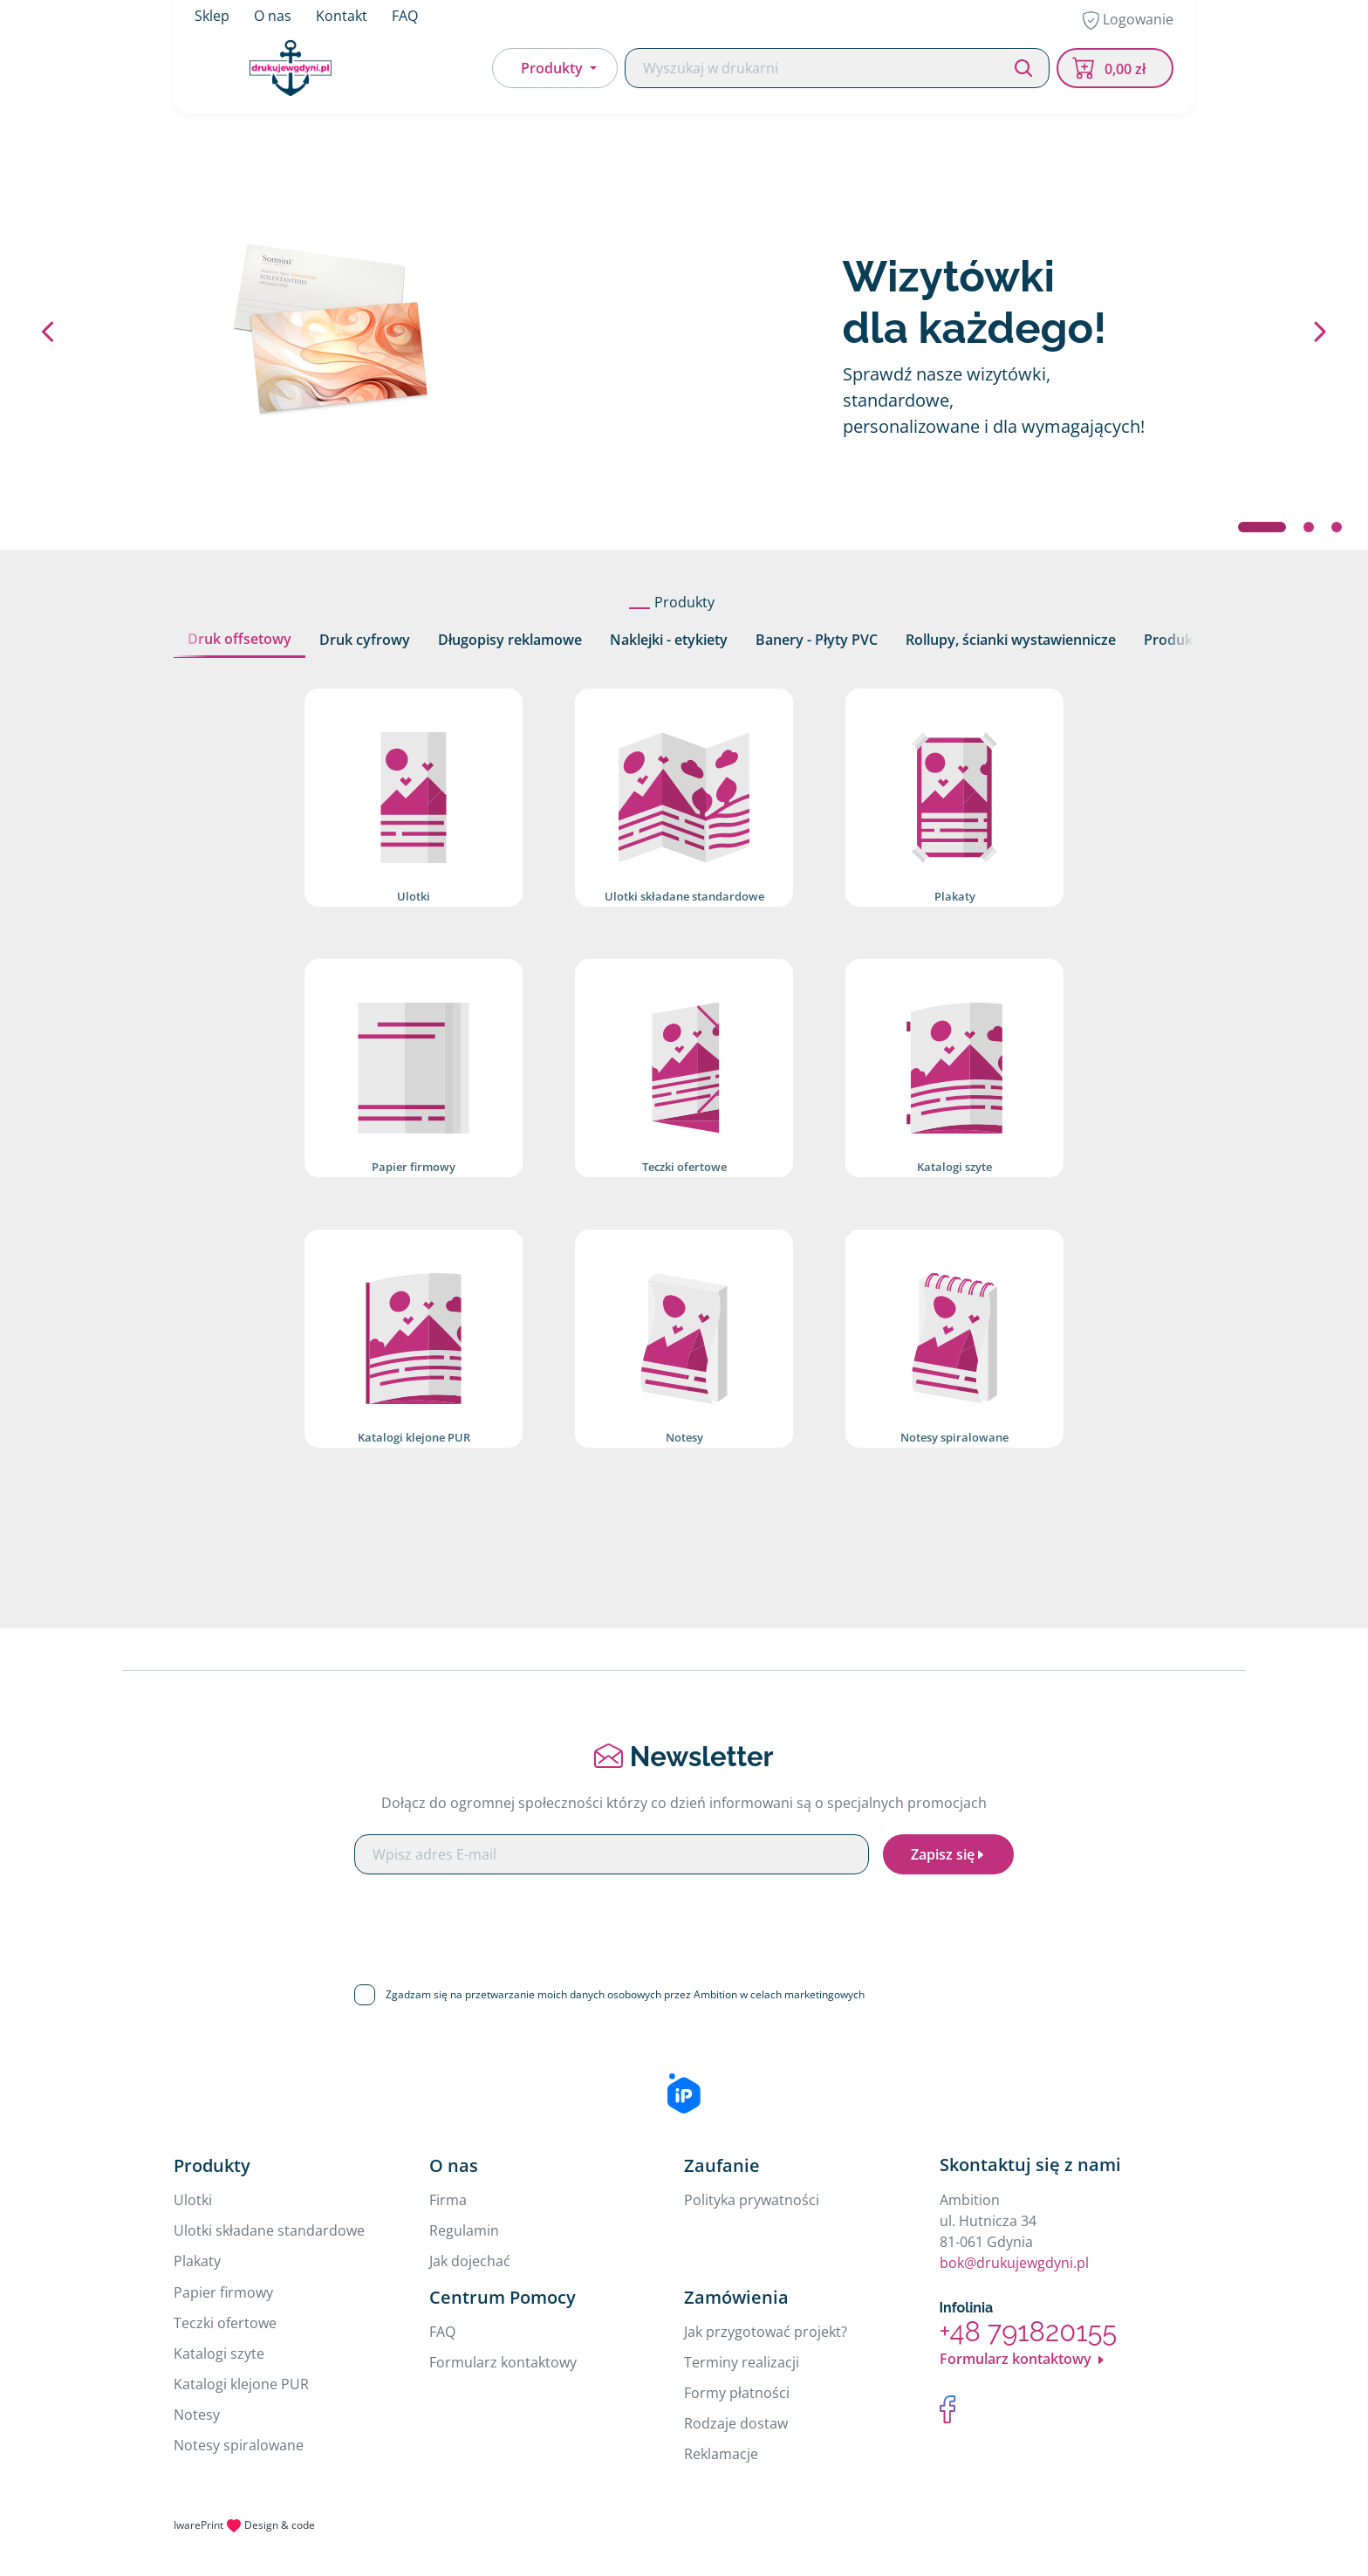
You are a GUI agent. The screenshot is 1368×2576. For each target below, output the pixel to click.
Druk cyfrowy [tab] (364, 639)
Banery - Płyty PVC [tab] (817, 639)
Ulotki (193, 2199)
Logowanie (1128, 21)
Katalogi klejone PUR (241, 2384)
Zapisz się (948, 1854)
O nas (272, 17)
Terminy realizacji (741, 2362)
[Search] (837, 71)
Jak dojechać (469, 2261)
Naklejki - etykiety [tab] (669, 639)
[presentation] (684, 1922)
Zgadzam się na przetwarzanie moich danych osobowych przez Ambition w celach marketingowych (625, 1994)
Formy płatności (737, 2392)
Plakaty (197, 2261)
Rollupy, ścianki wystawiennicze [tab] (1011, 639)
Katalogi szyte (219, 2353)
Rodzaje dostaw (736, 2423)
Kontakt (341, 17)
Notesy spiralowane (239, 2445)
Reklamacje (721, 2453)
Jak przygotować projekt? (765, 2331)
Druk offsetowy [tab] (239, 638)
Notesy (197, 2414)
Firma (448, 2199)
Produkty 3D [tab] (1186, 639)
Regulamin (464, 2230)
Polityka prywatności (751, 2199)
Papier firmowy (223, 2292)
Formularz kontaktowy (503, 2362)
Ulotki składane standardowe (269, 2230)
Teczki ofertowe (225, 2323)
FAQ (405, 17)
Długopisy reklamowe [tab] (510, 639)
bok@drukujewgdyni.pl (1014, 2262)
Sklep (212, 17)
